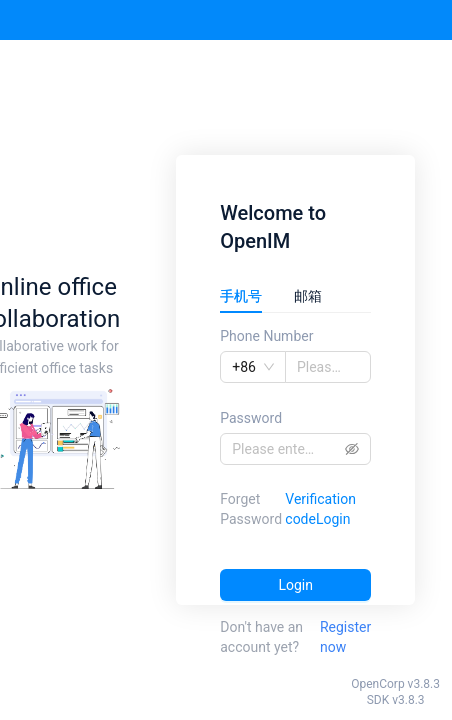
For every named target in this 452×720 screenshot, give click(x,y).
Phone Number (266, 336)
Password (251, 418)
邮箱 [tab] (308, 296)
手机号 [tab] (241, 296)
